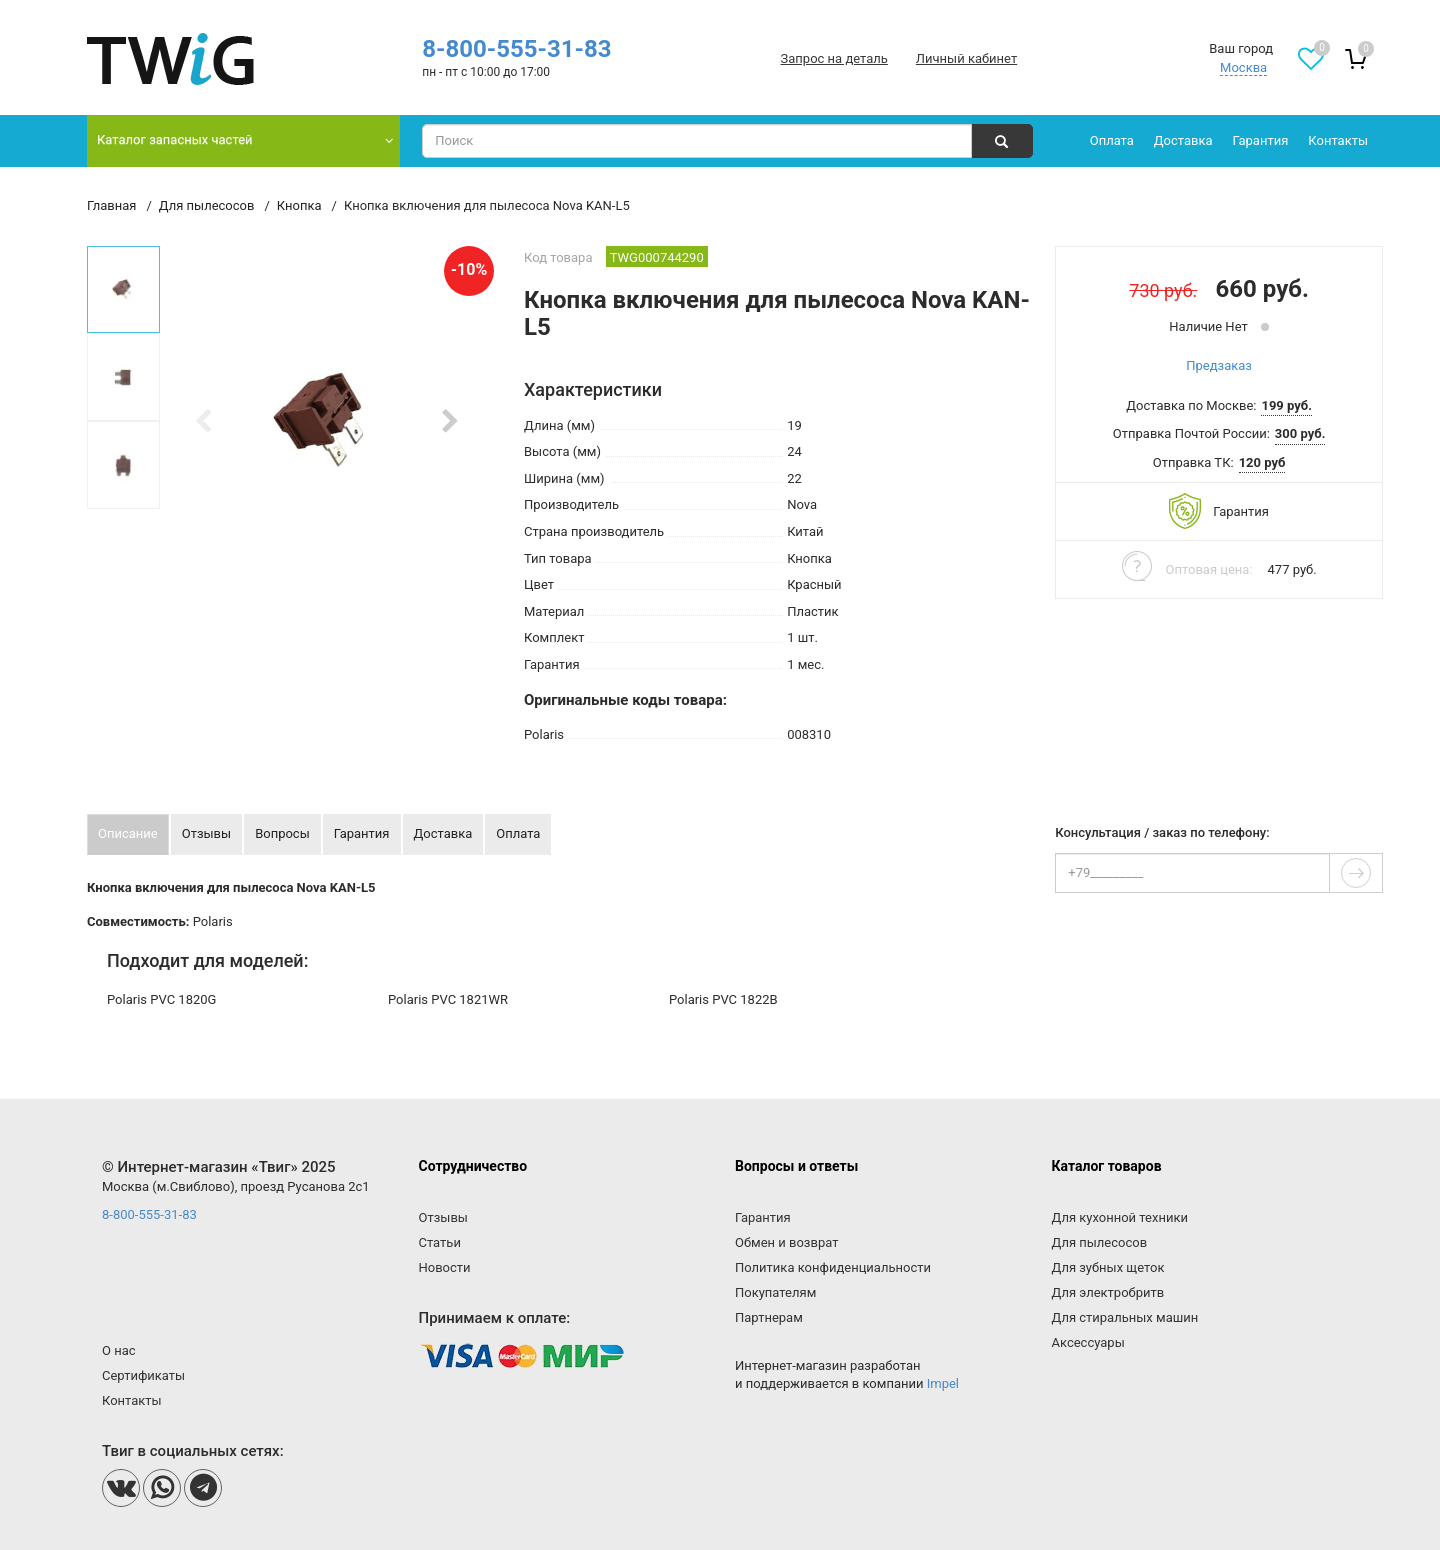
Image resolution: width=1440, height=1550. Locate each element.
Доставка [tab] (443, 833)
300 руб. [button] (1300, 433)
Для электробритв (1108, 1292)
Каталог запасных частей (175, 139)
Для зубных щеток (1108, 1267)
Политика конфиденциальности (833, 1267)
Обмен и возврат (786, 1242)
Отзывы (443, 1217)
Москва (1243, 67)
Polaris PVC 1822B (723, 999)
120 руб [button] (1262, 462)
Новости (445, 1267)
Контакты (1338, 140)
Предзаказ (1219, 365)
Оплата (1112, 140)
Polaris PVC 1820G (161, 999)
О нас (119, 1350)
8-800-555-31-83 (516, 49)
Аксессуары (1088, 1342)
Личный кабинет (966, 58)
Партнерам (769, 1317)
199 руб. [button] (1286, 405)
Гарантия (1261, 140)
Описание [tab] (128, 833)
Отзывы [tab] (206, 833)
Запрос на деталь (834, 58)
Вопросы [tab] (282, 833)
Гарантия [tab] (362, 833)
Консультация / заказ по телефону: (1162, 833)
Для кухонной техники (1120, 1217)
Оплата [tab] (518, 833)
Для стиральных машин (1125, 1317)
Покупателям (775, 1292)
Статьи (440, 1242)
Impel (943, 1383)
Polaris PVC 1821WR (448, 999)
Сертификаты (143, 1375)
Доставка (1183, 140)
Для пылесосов (1100, 1242)
